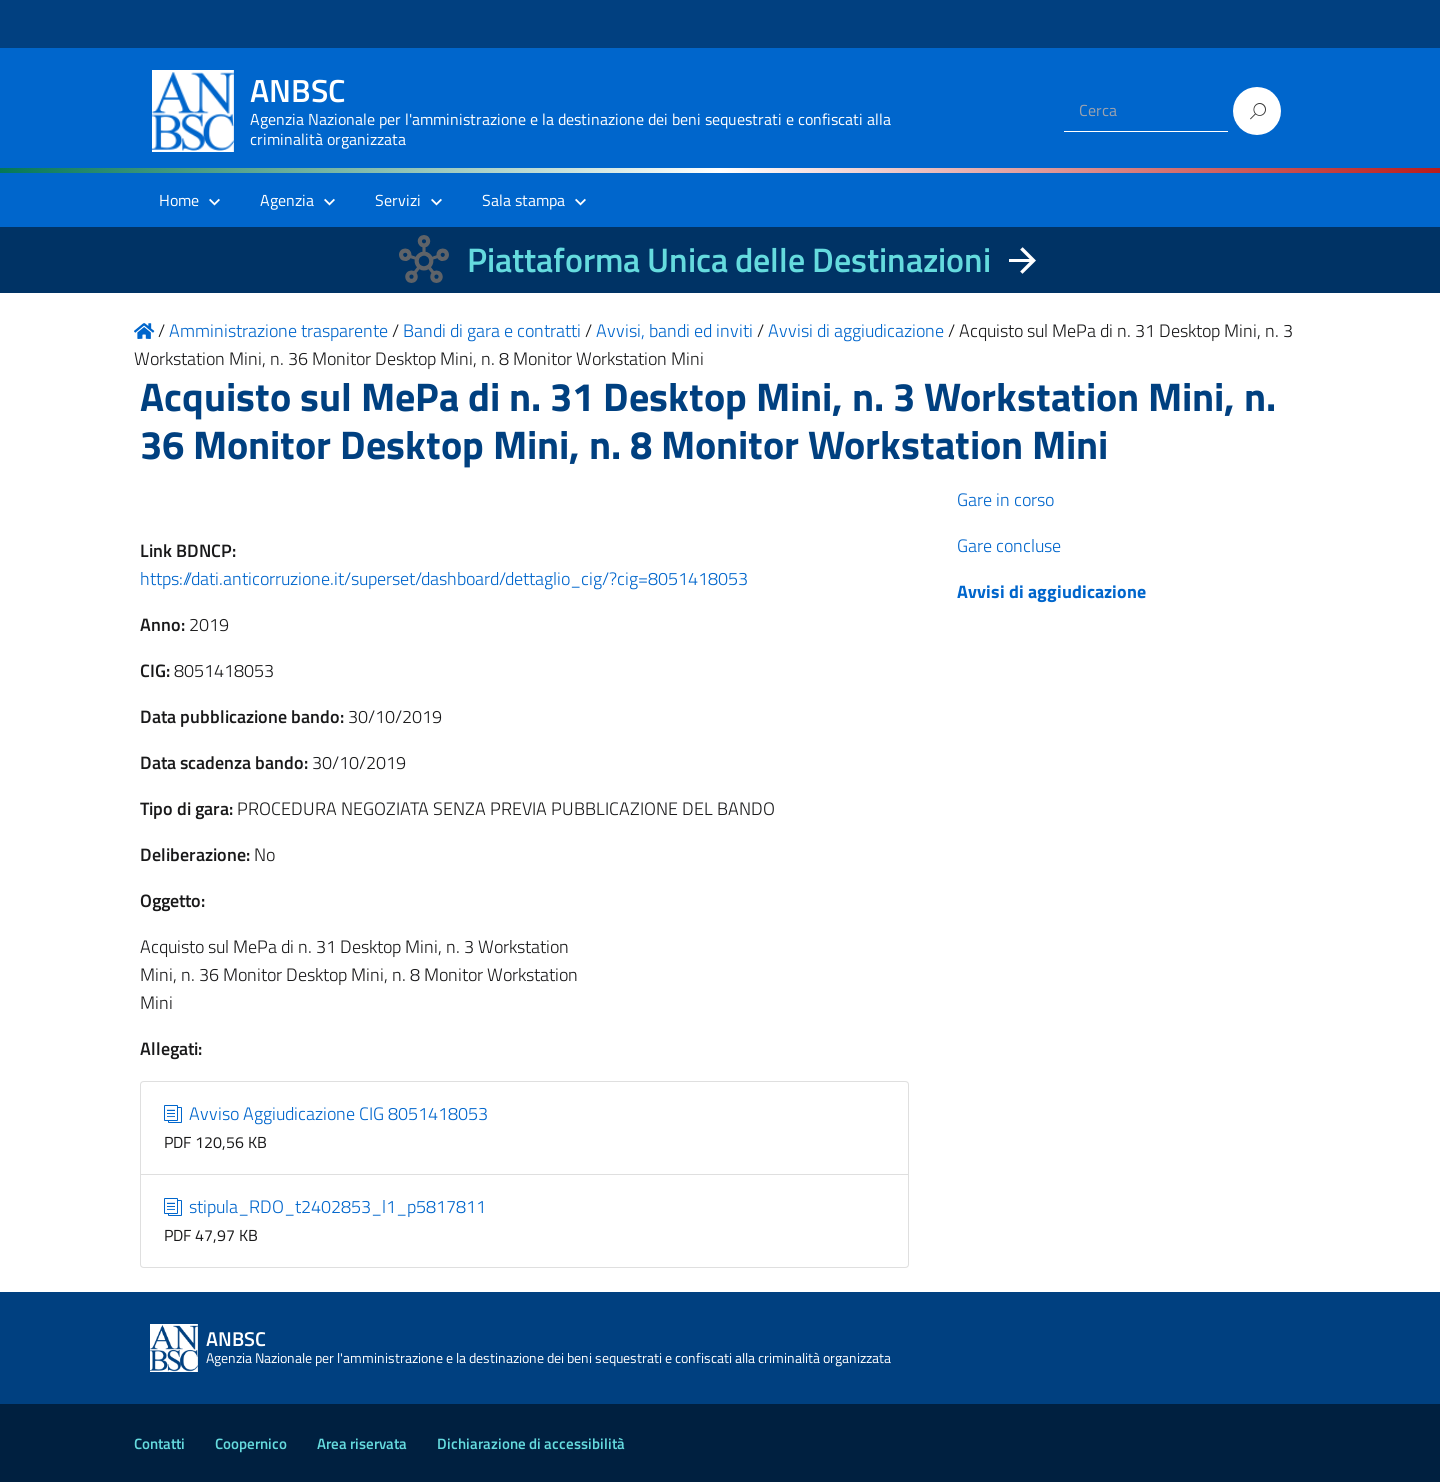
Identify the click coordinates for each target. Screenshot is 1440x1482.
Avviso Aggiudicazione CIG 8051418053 (326, 1113)
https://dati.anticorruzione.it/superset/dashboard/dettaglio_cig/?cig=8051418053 (444, 578)
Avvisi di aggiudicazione (1051, 591)
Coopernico (251, 1443)
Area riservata (362, 1443)
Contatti (159, 1443)
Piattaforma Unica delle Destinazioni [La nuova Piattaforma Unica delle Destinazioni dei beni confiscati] (729, 259)
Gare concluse (1009, 545)
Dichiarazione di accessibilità (531, 1443)
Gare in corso (1005, 499)
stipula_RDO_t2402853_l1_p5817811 (325, 1206)
